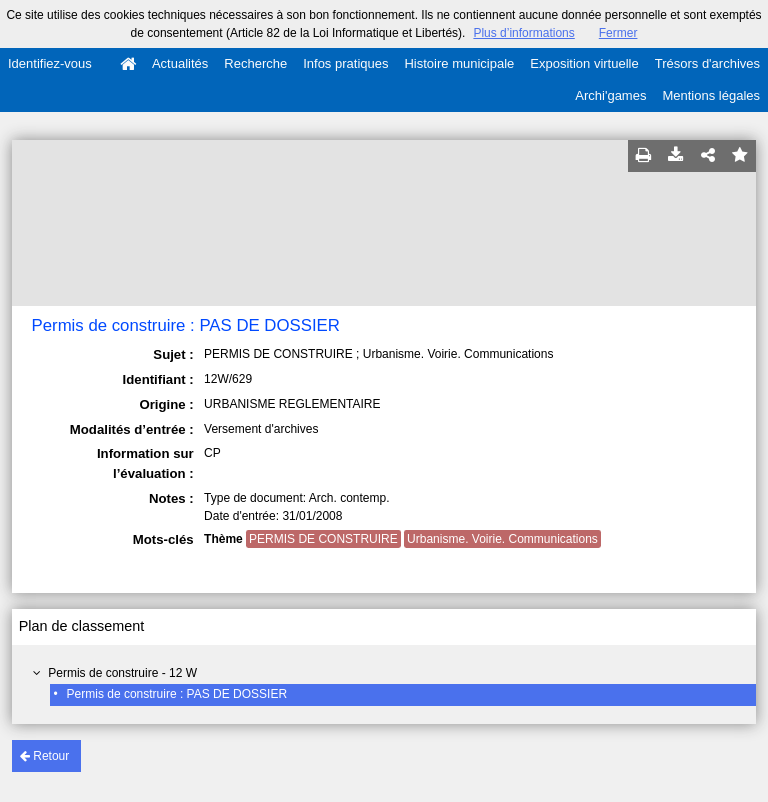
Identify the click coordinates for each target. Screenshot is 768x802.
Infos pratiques (345, 63)
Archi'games (610, 95)
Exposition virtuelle (584, 63)
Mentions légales (711, 95)
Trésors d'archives (707, 63)
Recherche (255, 63)
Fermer (618, 33)
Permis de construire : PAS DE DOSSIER (177, 694)
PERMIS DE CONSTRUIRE (323, 539)
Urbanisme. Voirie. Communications (502, 539)
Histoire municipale (459, 63)
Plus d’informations (523, 33)
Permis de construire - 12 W (122, 673)
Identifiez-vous (50, 63)
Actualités (180, 63)
